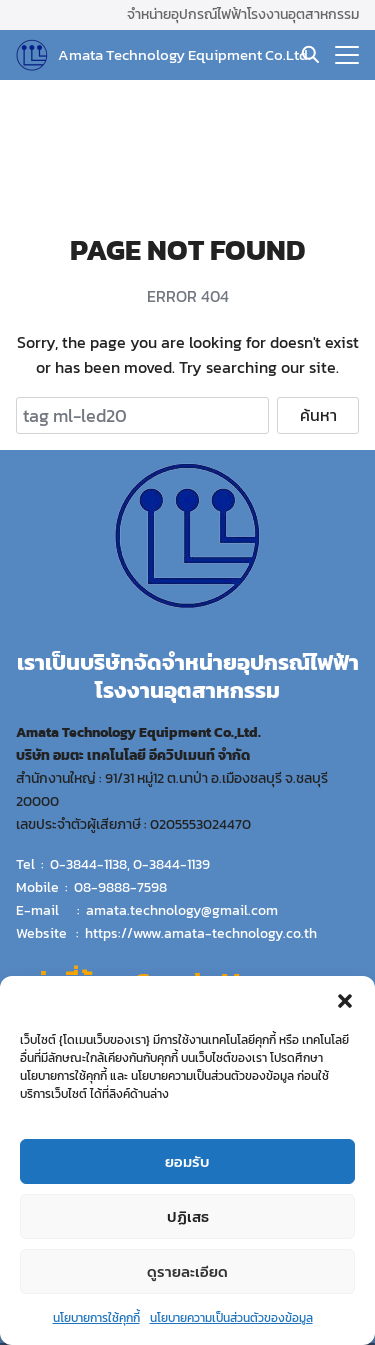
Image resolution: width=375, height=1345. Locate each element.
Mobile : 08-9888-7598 (91, 887)
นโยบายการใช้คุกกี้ (96, 1319)
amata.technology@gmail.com (182, 910)
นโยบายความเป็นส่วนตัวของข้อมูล (231, 1319)
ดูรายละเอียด (187, 1271)
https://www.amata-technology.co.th (201, 933)
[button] (345, 1002)
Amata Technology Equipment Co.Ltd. (184, 54)
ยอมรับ (187, 1161)
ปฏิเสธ (188, 1216)
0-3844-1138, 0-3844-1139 (130, 864)
